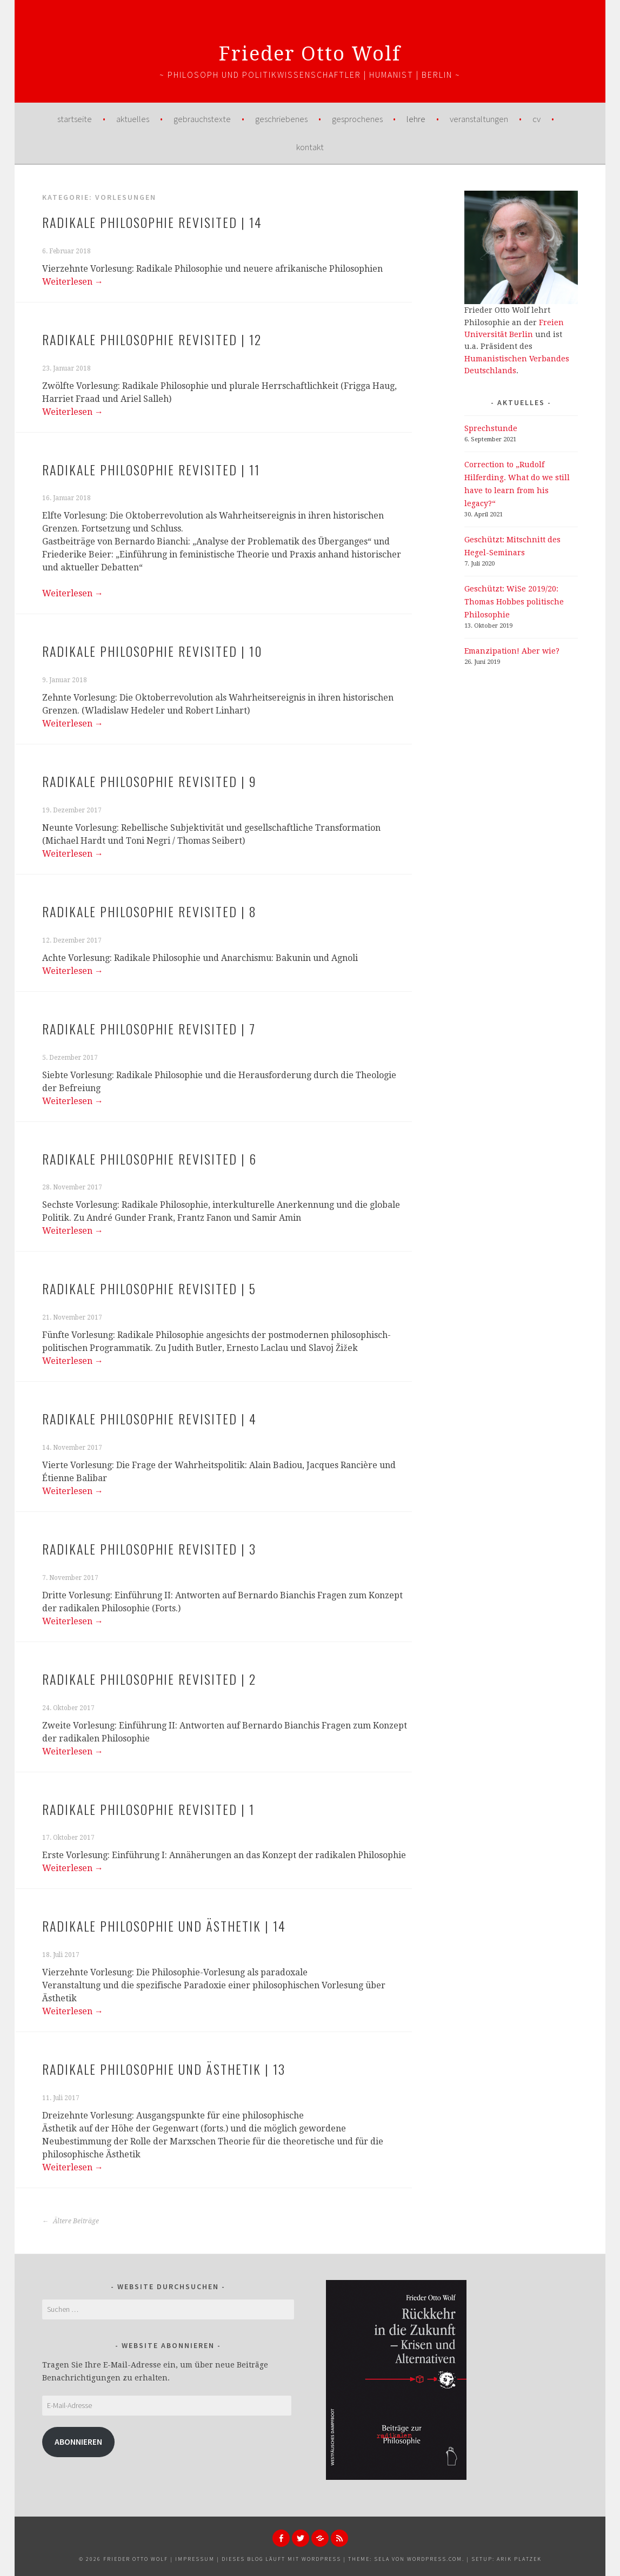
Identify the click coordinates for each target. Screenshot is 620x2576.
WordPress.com (434, 2558)
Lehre (415, 119)
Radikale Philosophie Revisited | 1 (148, 1809)
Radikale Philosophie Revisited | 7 (149, 1028)
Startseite (74, 119)
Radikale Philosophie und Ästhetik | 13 (163, 2069)
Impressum (195, 2558)
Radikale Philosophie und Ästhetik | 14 (164, 1925)
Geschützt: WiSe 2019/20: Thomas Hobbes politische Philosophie (514, 601)
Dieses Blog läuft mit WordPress (281, 2558)
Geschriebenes (281, 119)
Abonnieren (78, 2442)
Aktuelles (132, 119)
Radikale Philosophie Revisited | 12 (152, 339)
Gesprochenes (357, 119)
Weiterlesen (72, 282)
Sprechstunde (490, 428)
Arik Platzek (519, 2558)
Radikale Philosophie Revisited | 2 (149, 1679)
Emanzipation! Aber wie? (511, 651)
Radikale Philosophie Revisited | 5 (149, 1288)
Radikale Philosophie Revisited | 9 (149, 781)
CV (536, 119)
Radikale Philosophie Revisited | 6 (149, 1158)
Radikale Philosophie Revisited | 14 (152, 222)
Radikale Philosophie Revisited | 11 (151, 469)
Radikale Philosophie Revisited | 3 (149, 1548)
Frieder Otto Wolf (310, 53)
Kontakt (310, 147)
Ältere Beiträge (70, 2221)
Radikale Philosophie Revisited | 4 (149, 1418)
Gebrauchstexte (202, 119)
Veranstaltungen (479, 119)
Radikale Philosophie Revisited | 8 (149, 911)
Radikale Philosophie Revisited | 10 (152, 651)
